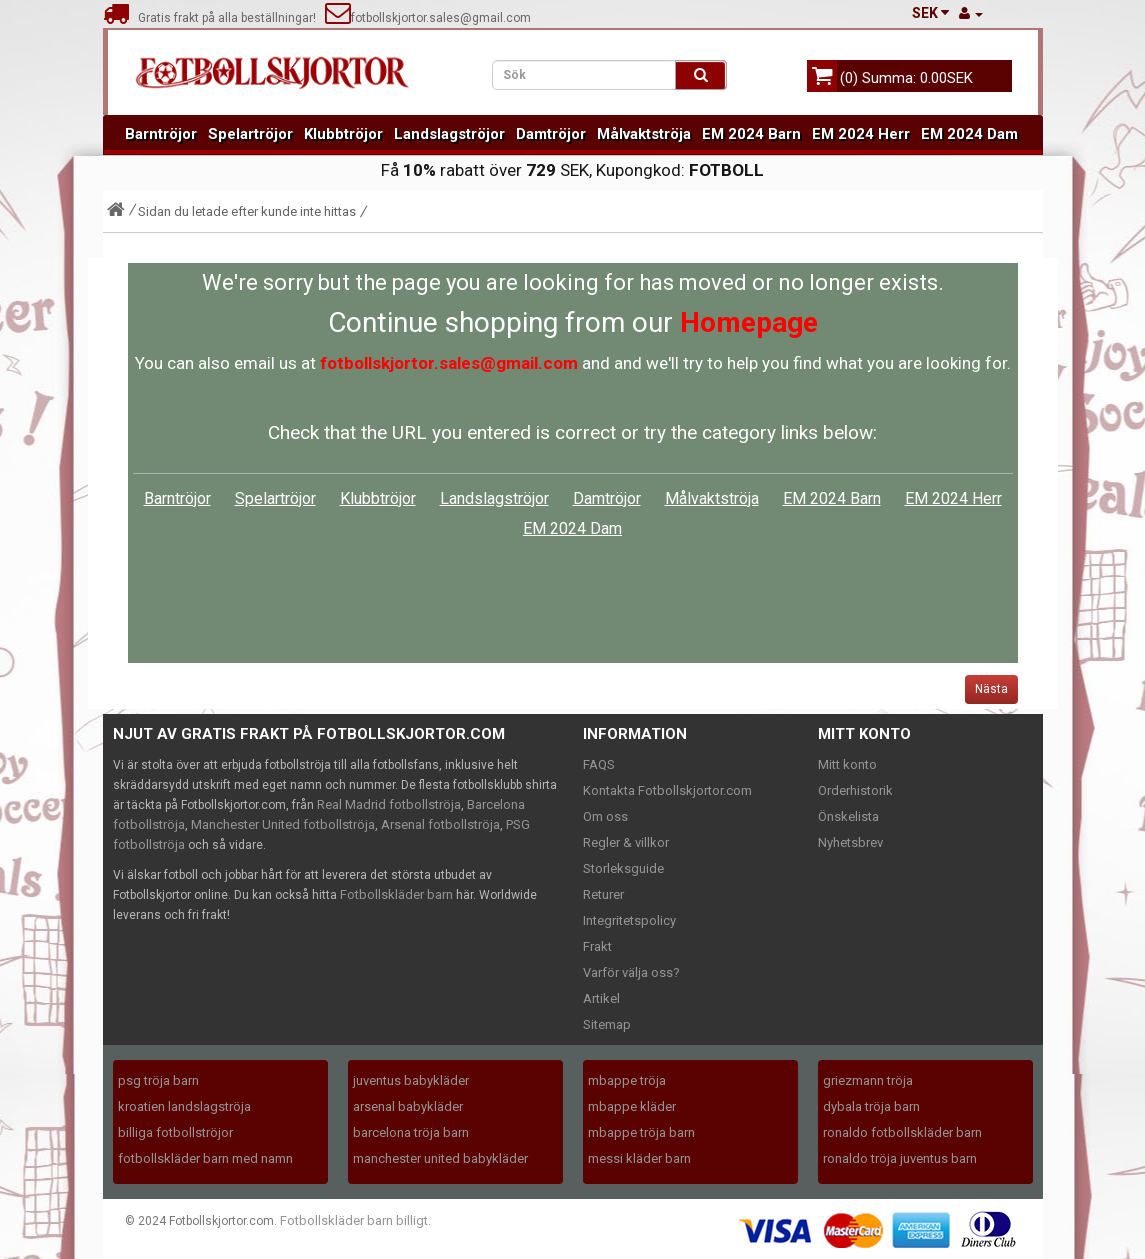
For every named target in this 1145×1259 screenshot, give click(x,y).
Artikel (601, 998)
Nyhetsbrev (850, 842)
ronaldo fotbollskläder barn (902, 1132)
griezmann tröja (868, 1080)
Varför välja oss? (631, 972)
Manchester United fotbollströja (283, 824)
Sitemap (607, 1024)
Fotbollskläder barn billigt (354, 1220)
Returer (603, 894)
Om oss (605, 816)
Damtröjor (551, 134)
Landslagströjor (449, 134)
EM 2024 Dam (969, 134)
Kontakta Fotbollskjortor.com (667, 790)
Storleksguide (623, 868)
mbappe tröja (627, 1080)
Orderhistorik (855, 790)
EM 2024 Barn (751, 134)
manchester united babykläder (440, 1158)
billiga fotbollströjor (175, 1132)
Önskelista (848, 816)
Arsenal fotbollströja (440, 824)
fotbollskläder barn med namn (205, 1158)
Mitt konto (847, 764)
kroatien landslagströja (184, 1106)
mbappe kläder (632, 1106)
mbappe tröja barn (641, 1132)
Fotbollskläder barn (396, 894)
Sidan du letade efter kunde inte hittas (247, 211)
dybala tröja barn (871, 1106)
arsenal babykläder (408, 1106)
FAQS (599, 764)
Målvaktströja (644, 134)
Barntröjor (161, 134)
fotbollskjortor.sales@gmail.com (428, 18)
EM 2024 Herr (861, 134)
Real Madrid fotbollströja (389, 804)
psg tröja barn (158, 1080)
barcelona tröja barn (411, 1132)
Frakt (597, 946)
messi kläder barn (639, 1158)
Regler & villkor (626, 842)
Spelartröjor (250, 134)
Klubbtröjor (343, 134)
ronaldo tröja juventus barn (900, 1158)
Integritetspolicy (629, 920)
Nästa (991, 689)
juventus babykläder (411, 1080)
